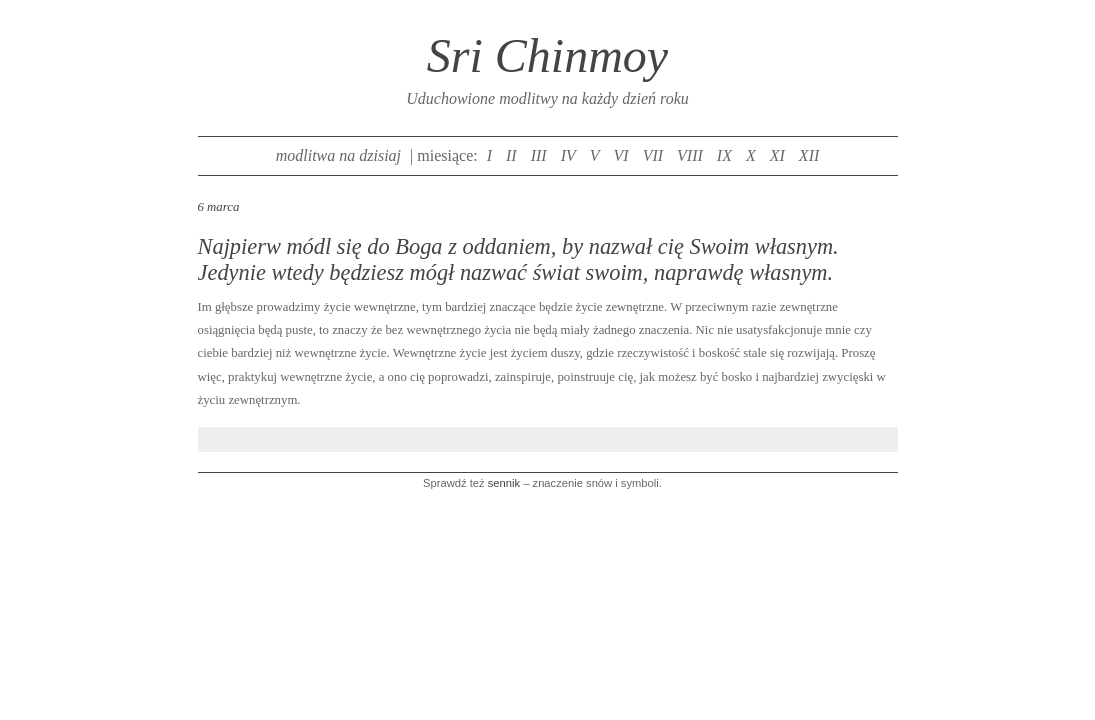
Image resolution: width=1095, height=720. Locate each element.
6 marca (219, 207)
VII (653, 155)
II (511, 155)
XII (809, 155)
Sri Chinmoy (547, 55)
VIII (690, 155)
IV (568, 155)
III (539, 155)
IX (724, 155)
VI (621, 155)
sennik (504, 483)
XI (777, 155)
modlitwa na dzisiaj (338, 155)
